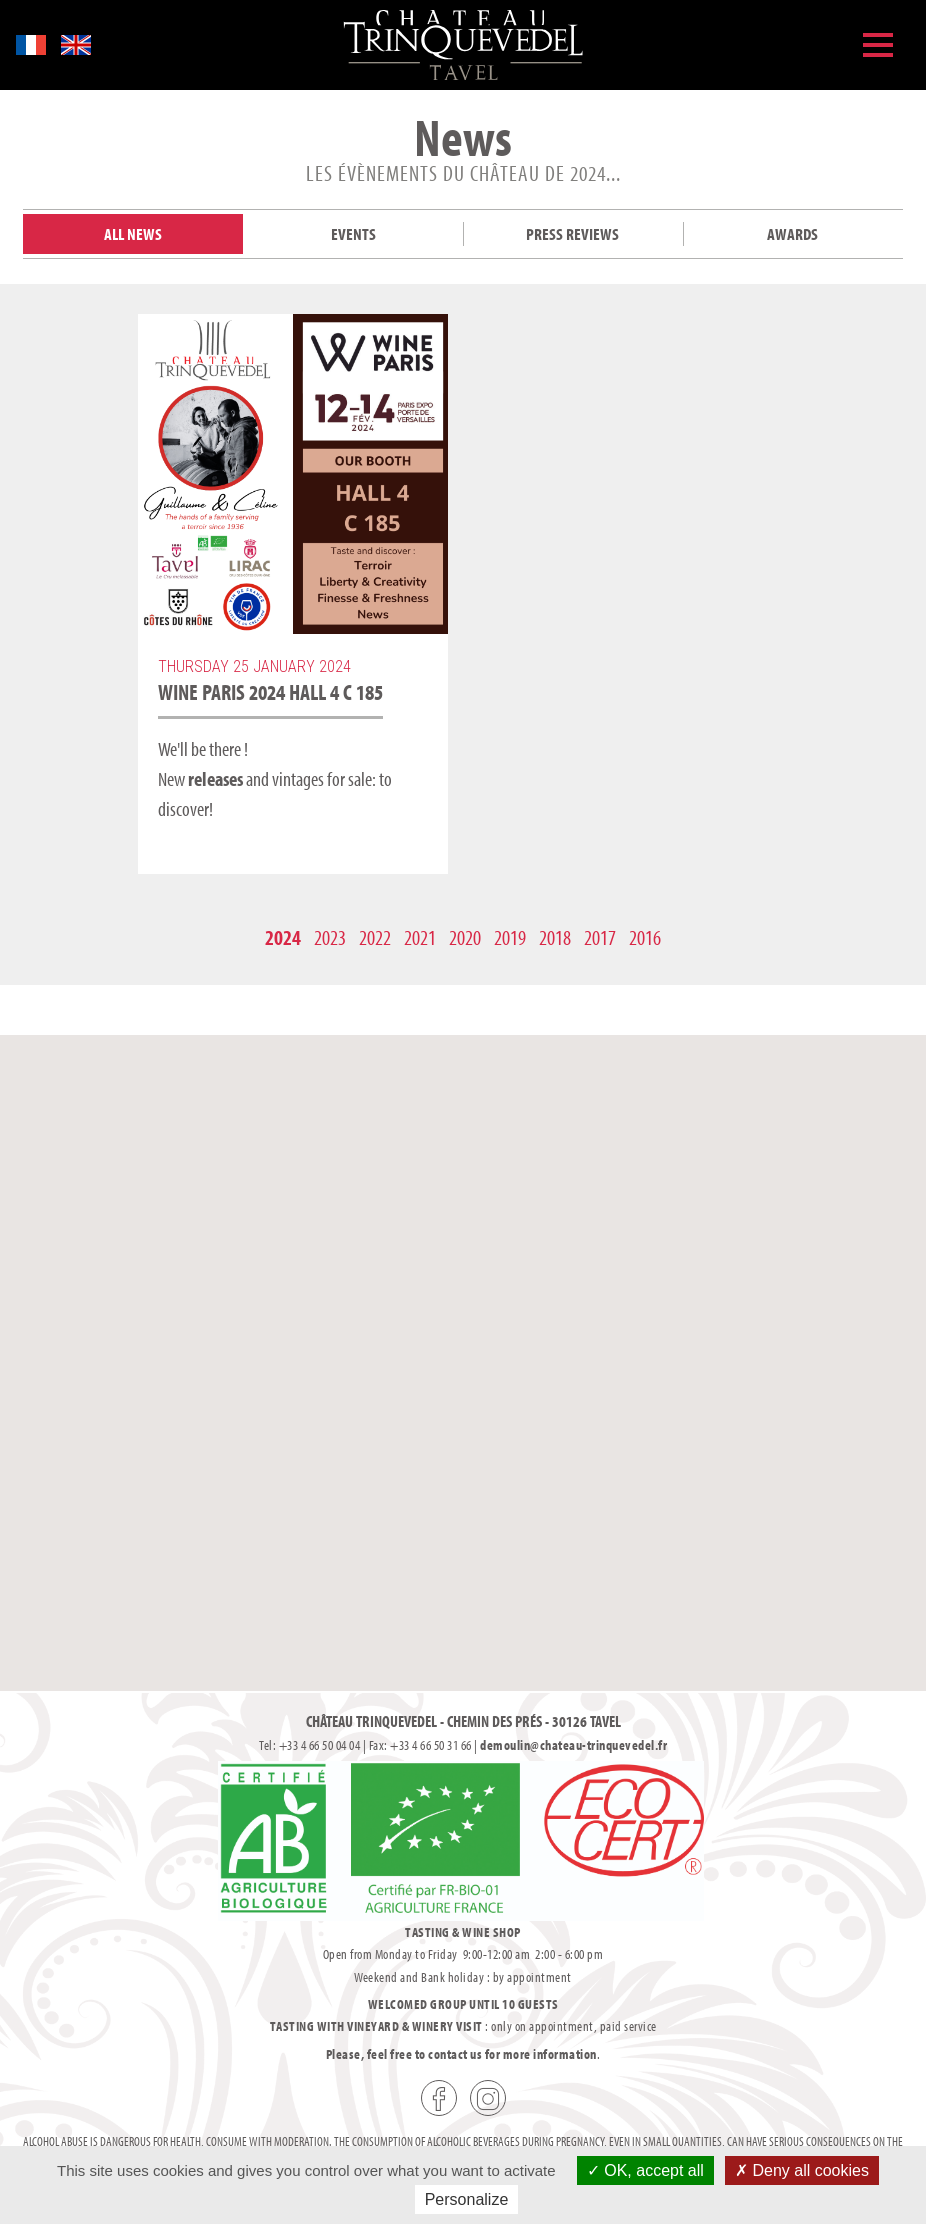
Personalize (467, 2199)
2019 (510, 937)
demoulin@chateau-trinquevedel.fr (573, 1745)
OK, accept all (645, 2170)
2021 (420, 937)
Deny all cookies (802, 2170)
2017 (600, 937)
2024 (283, 937)
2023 (330, 937)
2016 (645, 937)
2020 (465, 937)
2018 (555, 937)
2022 (375, 937)
